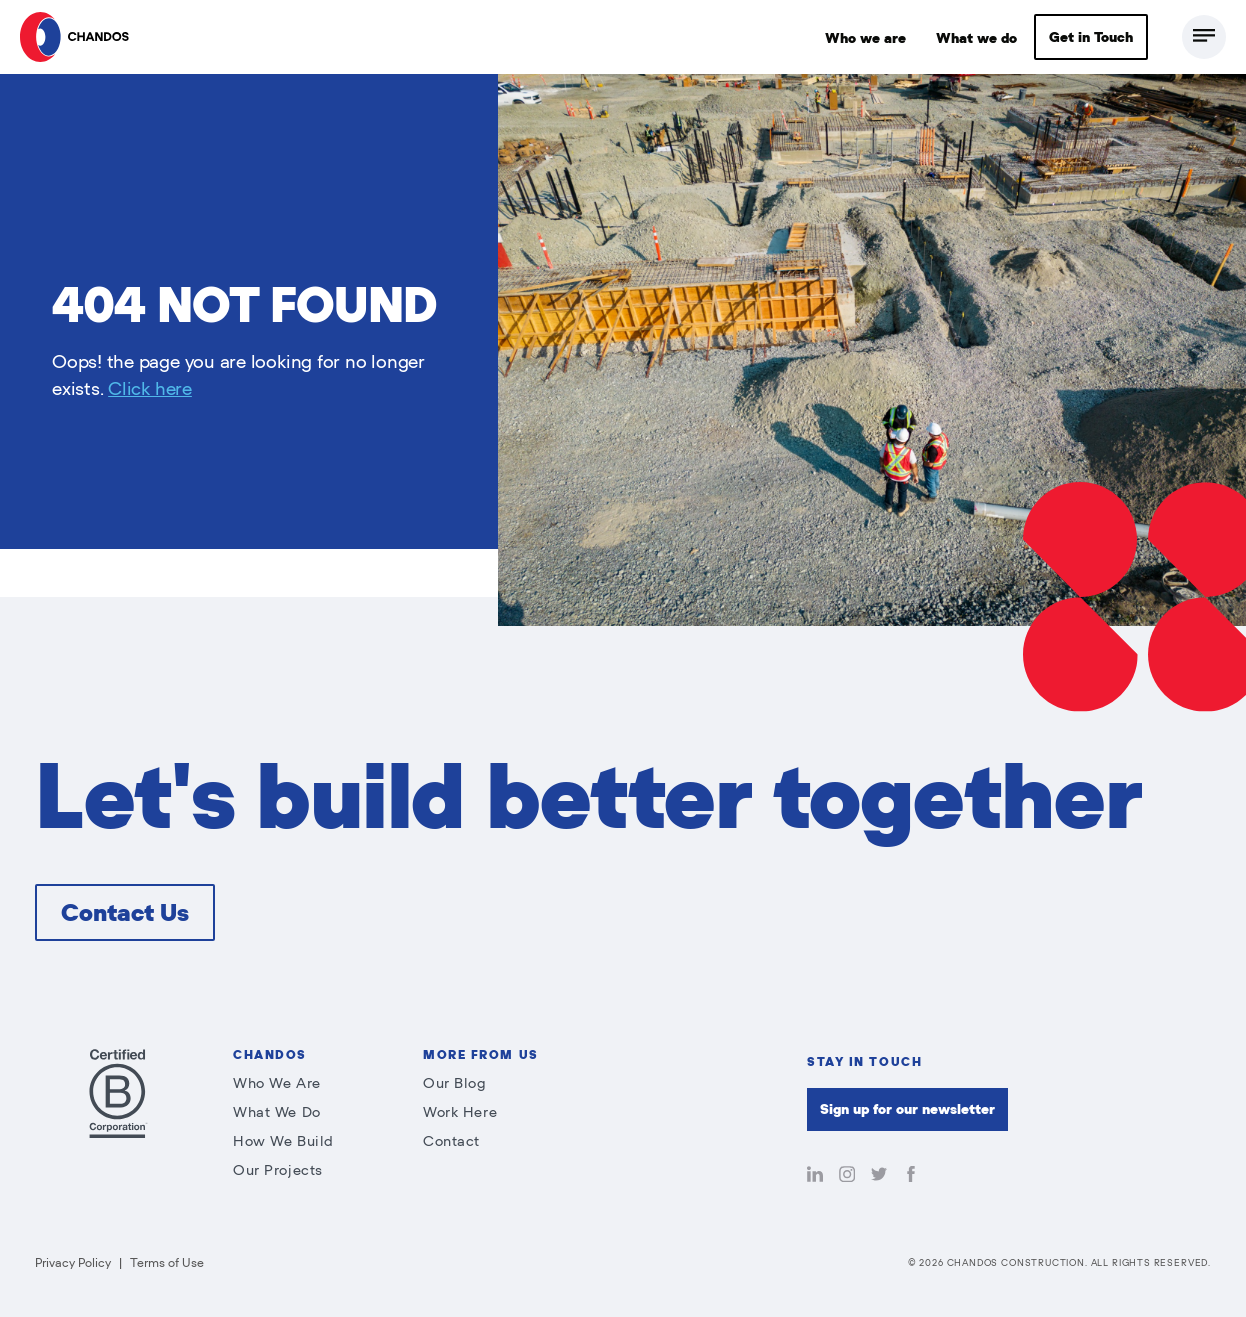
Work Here (460, 1112)
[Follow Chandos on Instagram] (847, 1176)
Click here (150, 389)
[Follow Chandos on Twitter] (879, 1176)
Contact (451, 1141)
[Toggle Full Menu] (1204, 37)
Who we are (865, 38)
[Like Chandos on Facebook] (911, 1176)
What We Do (277, 1112)
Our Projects (278, 1170)
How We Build (283, 1141)
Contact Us (125, 912)
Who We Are (277, 1083)
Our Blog (455, 1083)
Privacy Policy (73, 1263)
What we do (976, 38)
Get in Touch (1091, 37)
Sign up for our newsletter (907, 1109)
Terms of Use (167, 1263)
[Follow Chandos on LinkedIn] (815, 1176)
